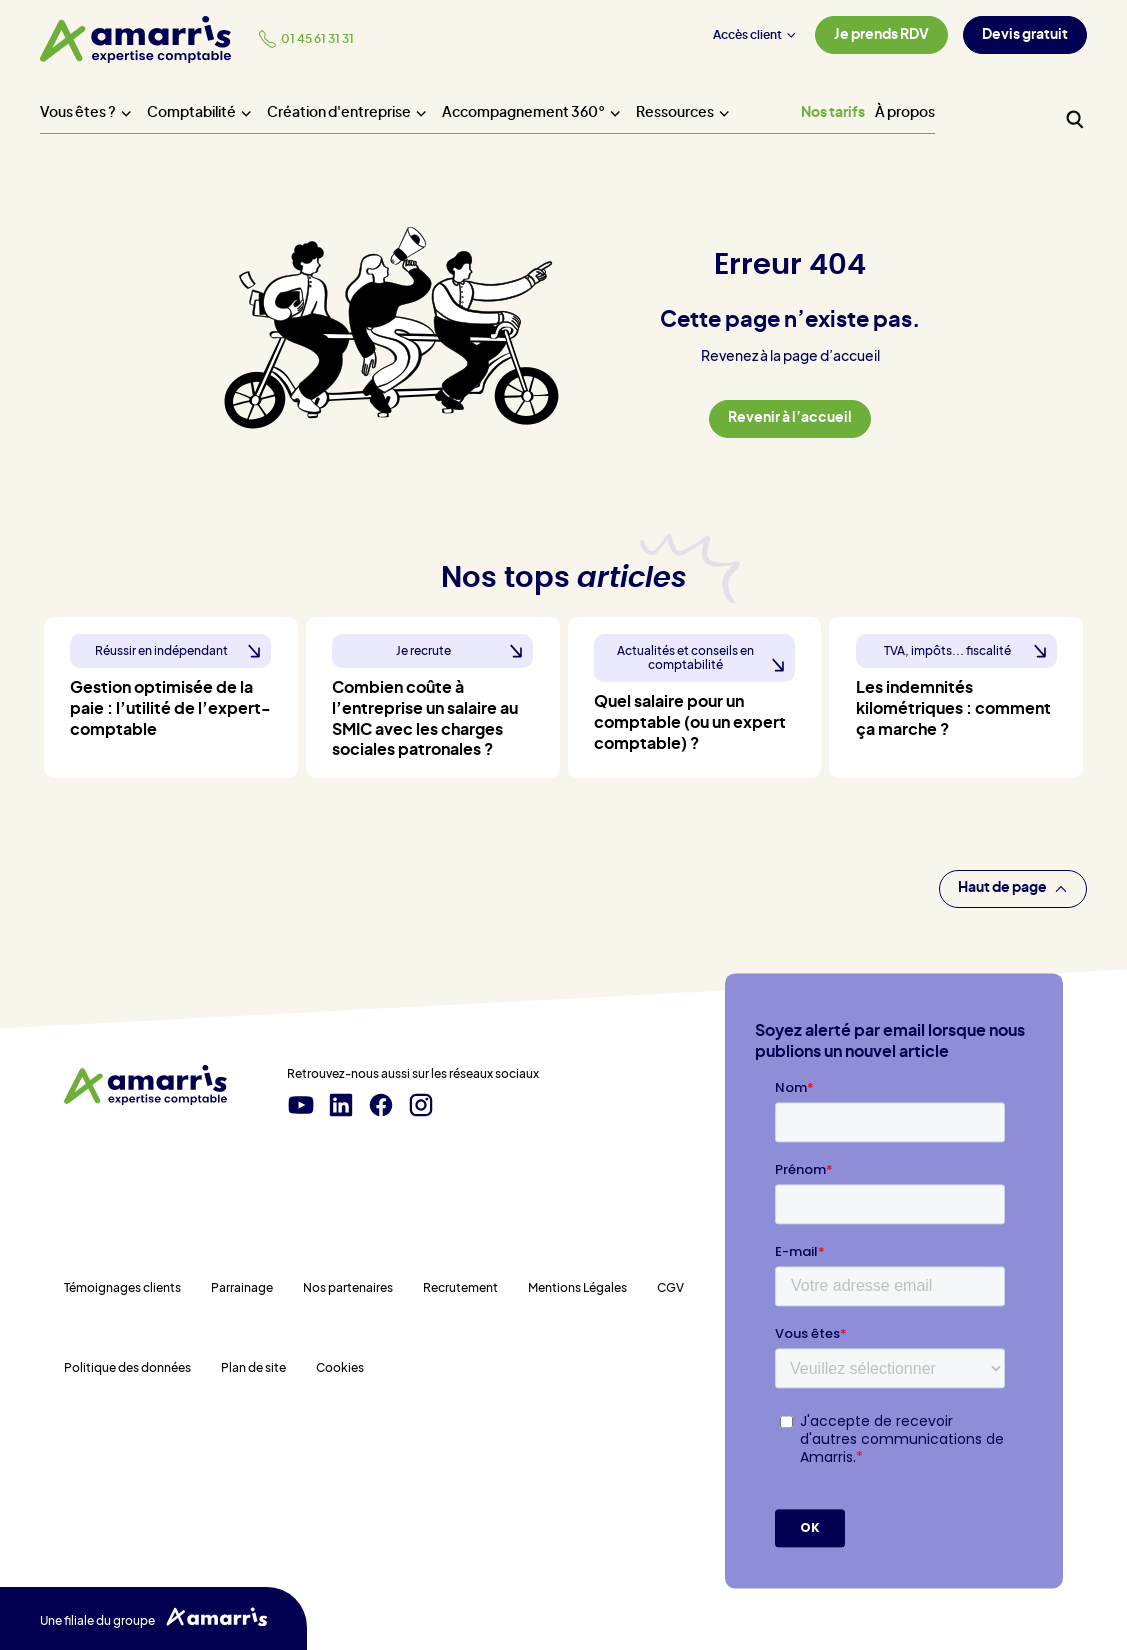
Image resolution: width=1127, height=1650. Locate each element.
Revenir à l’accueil (790, 418)
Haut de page (1013, 888)
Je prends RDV (881, 35)
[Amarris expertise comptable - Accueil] (136, 39)
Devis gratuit (1025, 35)
